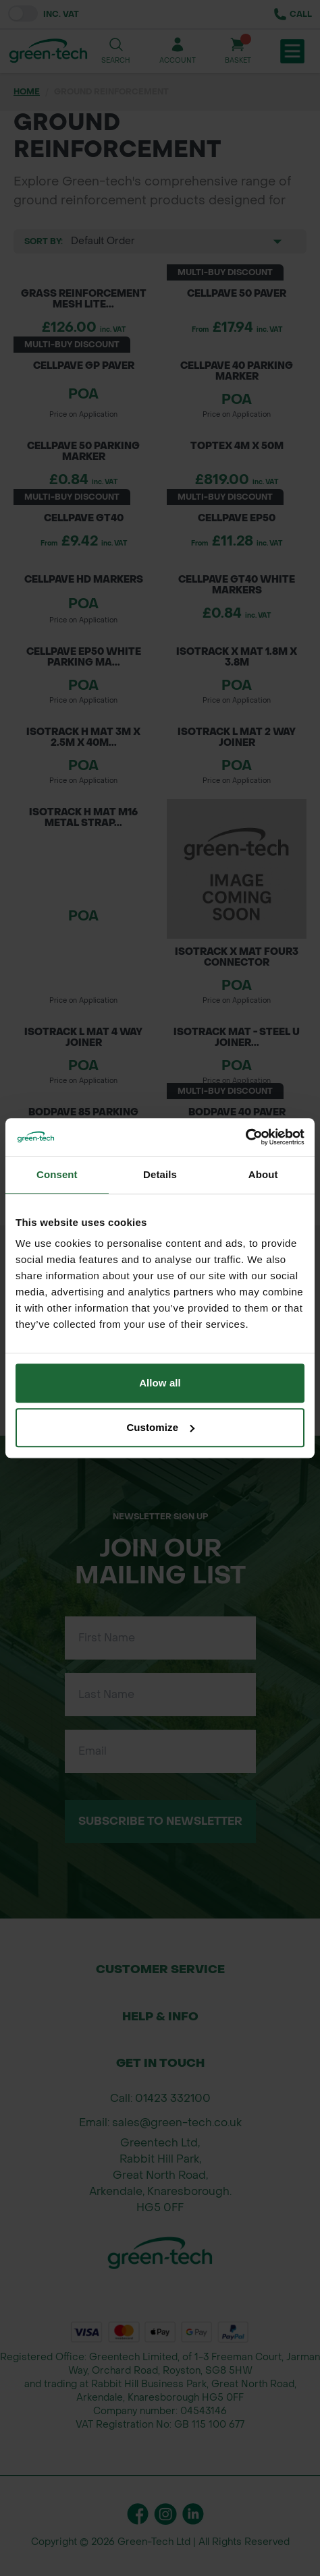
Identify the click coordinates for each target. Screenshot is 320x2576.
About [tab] (263, 1174)
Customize (160, 1427)
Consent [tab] (57, 1174)
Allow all (160, 1382)
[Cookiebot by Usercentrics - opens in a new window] (245, 1137)
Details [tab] (160, 1174)
